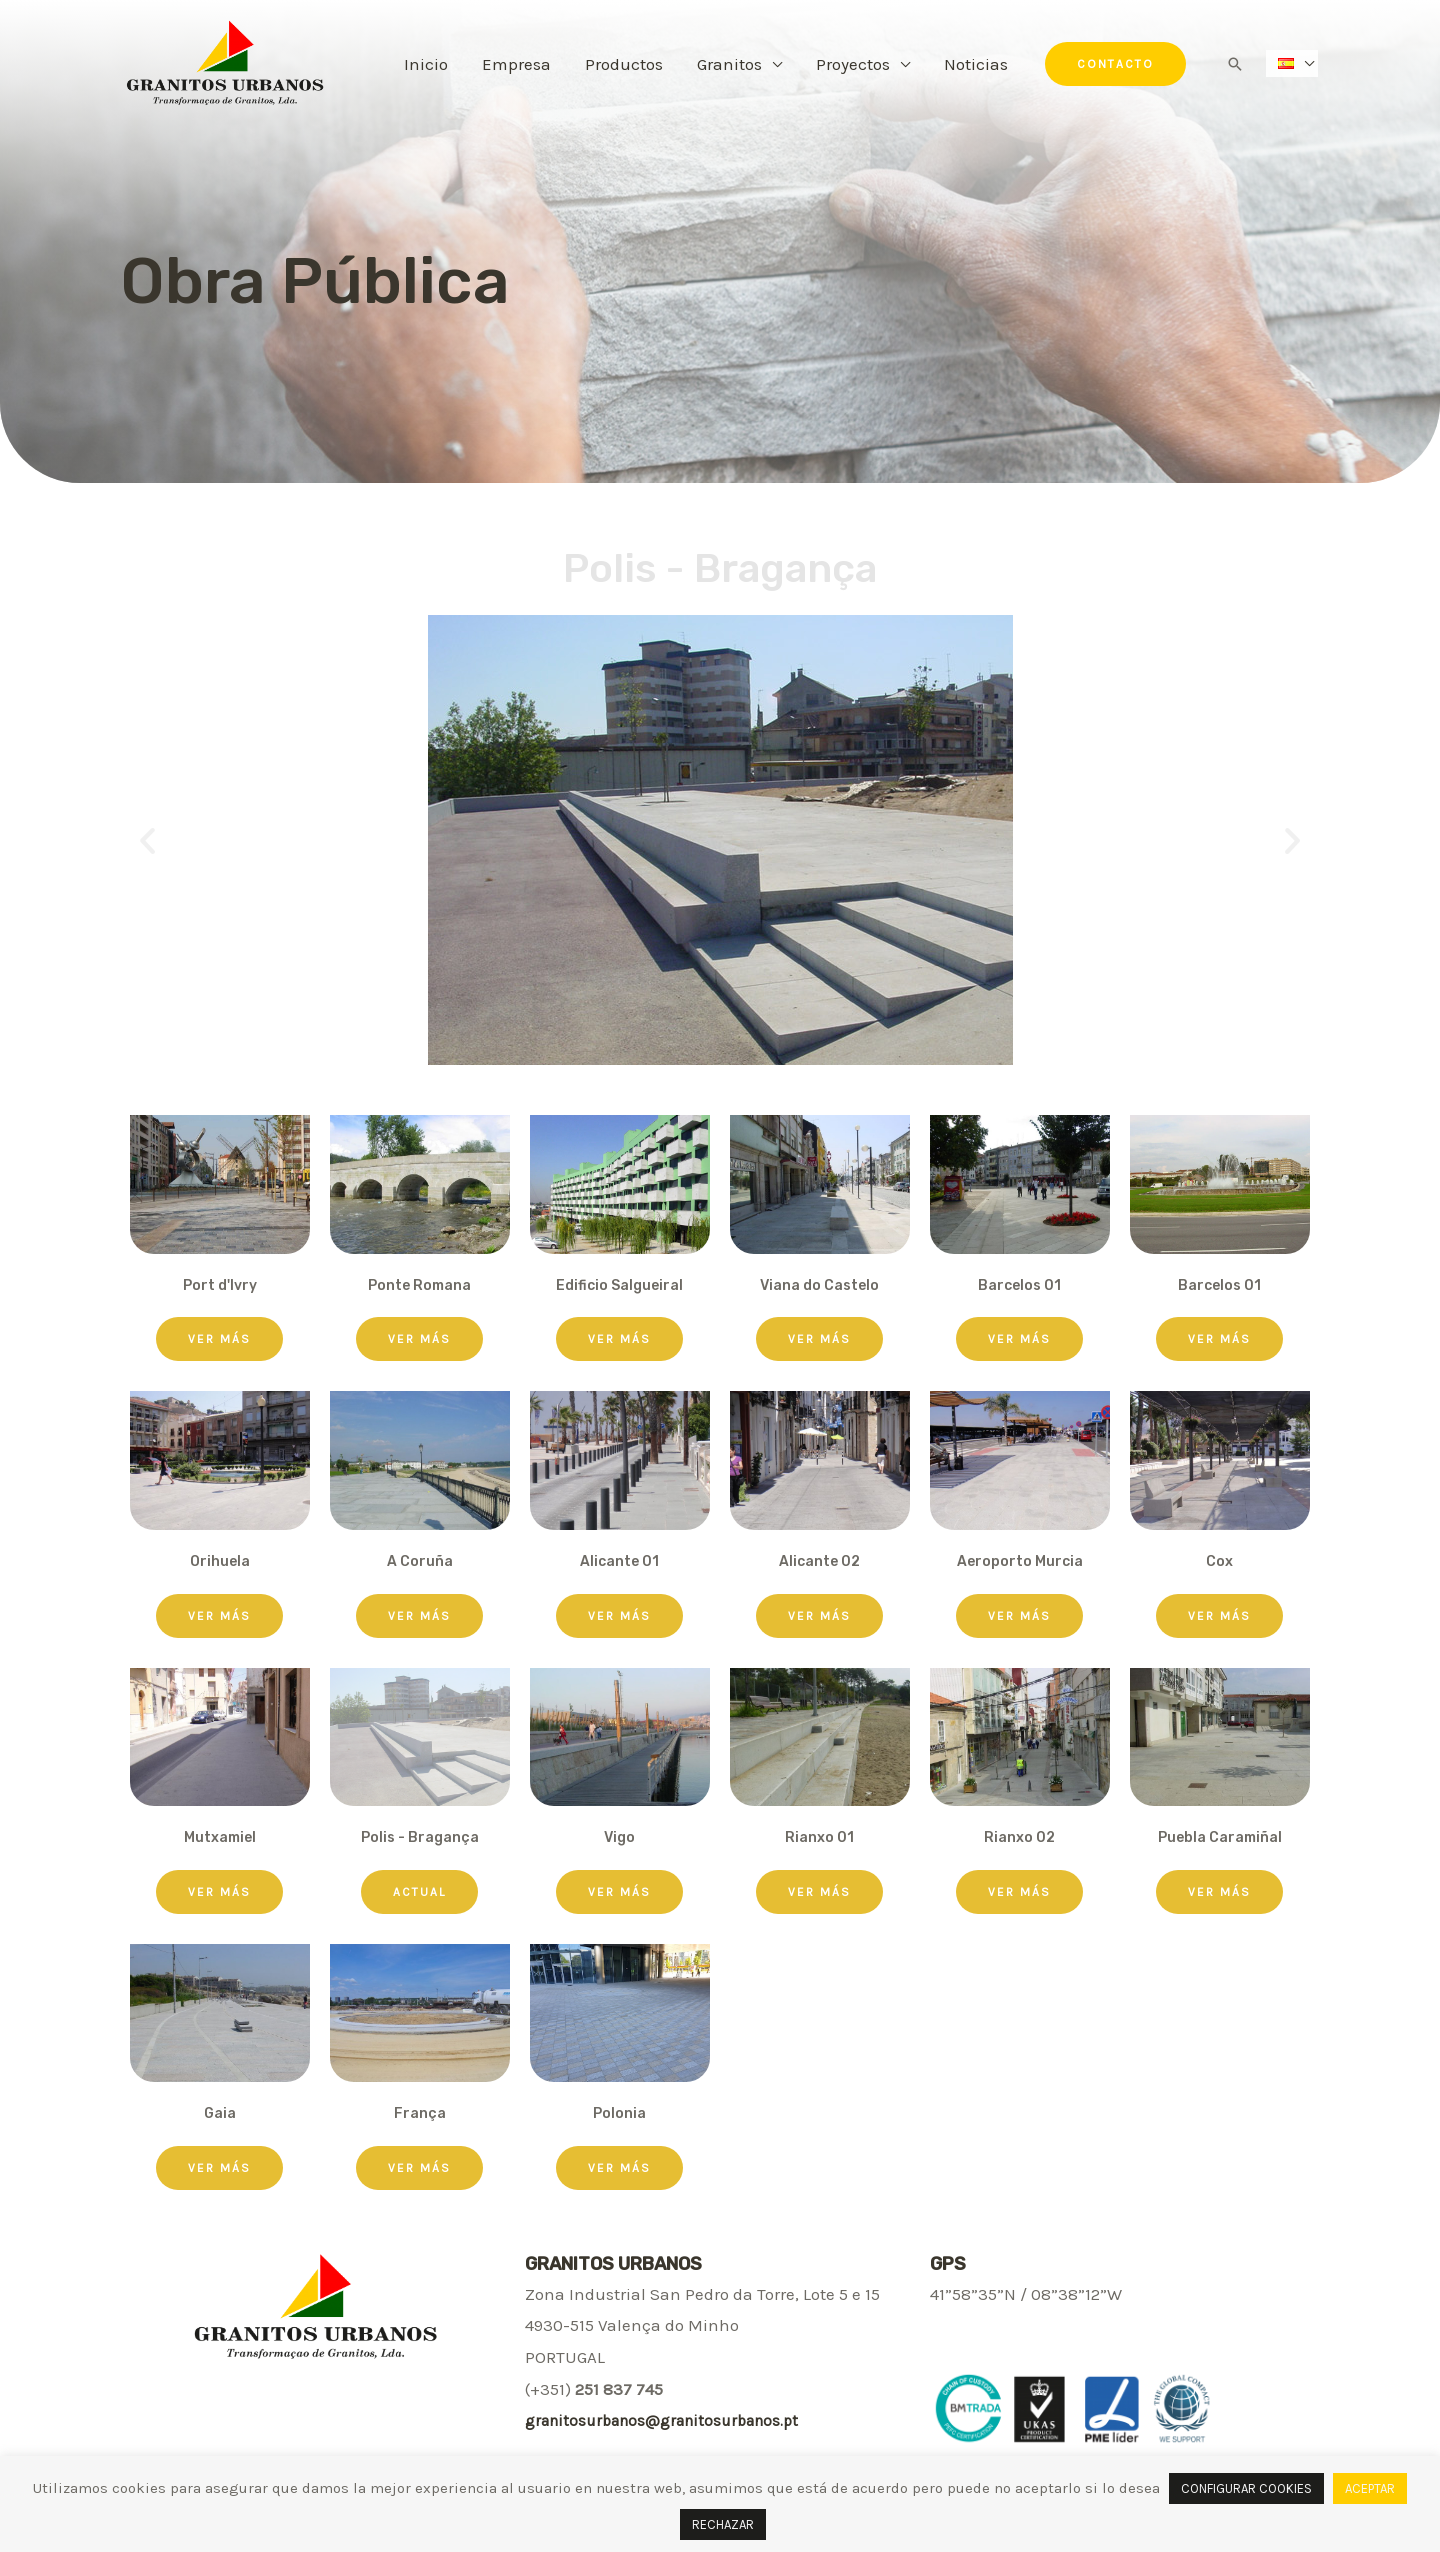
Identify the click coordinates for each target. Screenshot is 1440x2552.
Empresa (516, 64)
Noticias (976, 64)
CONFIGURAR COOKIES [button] (1246, 2488)
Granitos (729, 64)
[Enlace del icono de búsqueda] (1235, 64)
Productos (624, 64)
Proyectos (853, 64)
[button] (219, 1339)
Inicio (426, 64)
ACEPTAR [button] (1370, 2488)
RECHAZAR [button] (723, 2524)
